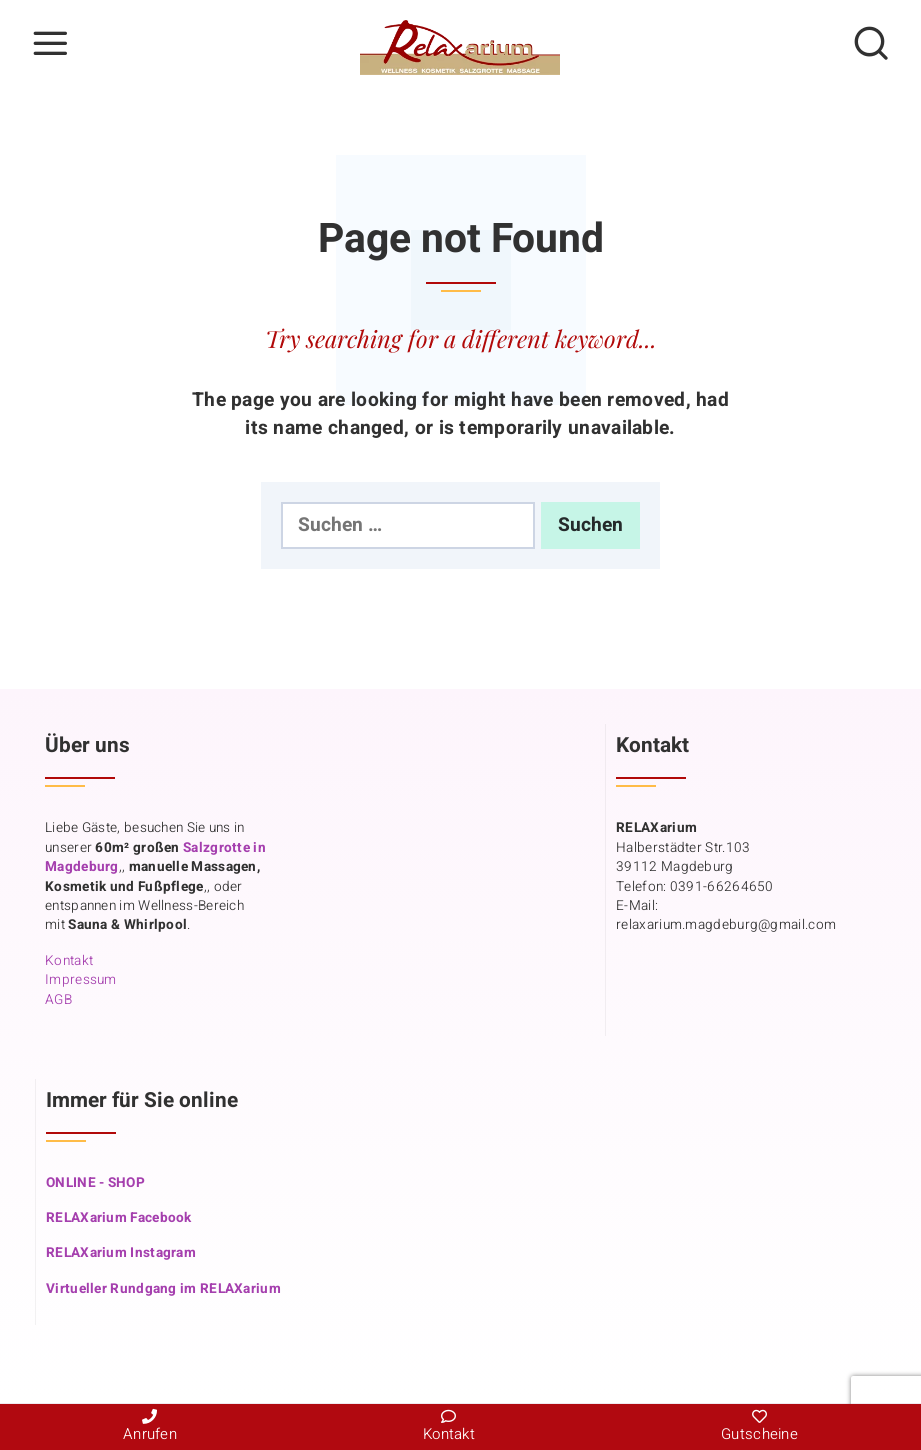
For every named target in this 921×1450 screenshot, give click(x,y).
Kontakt (69, 961)
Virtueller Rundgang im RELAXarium (163, 1289)
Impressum (81, 980)
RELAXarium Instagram (121, 1253)
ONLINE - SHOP (95, 1183)
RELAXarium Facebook (119, 1218)
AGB (58, 1000)
